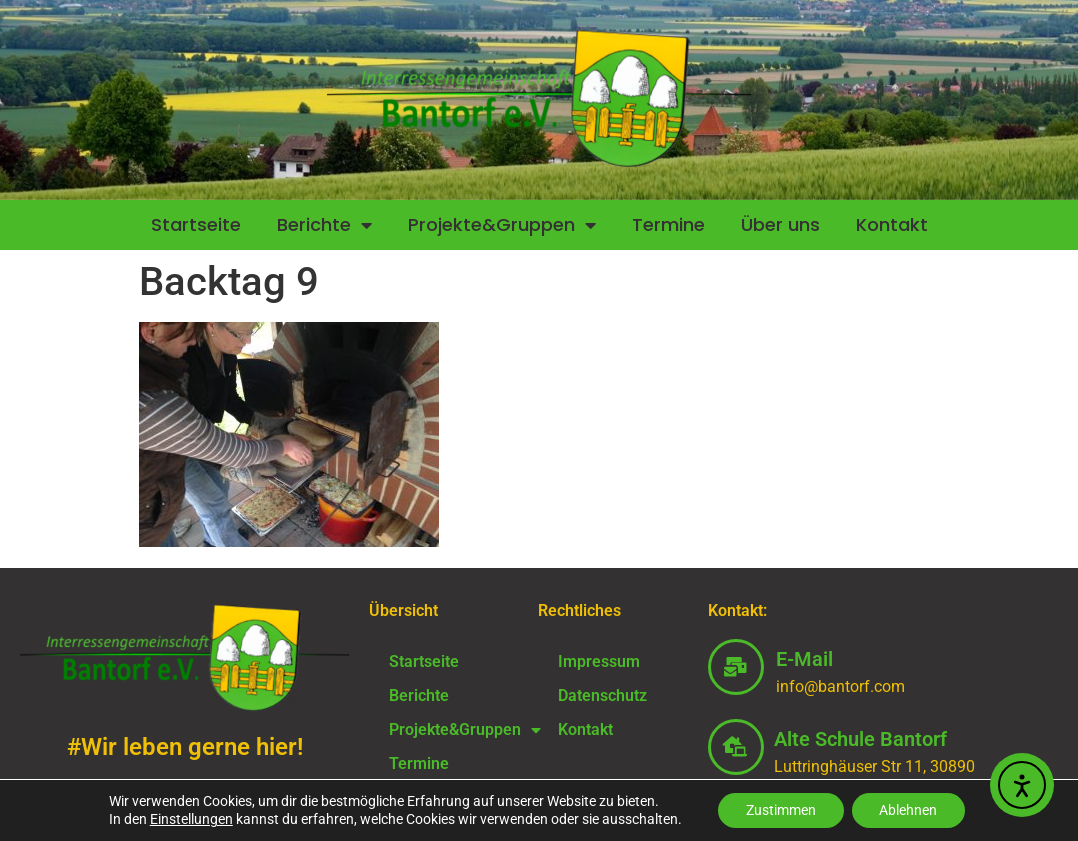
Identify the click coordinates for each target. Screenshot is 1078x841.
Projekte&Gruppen (502, 225)
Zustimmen (779, 810)
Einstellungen (186, 819)
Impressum (599, 661)
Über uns (780, 224)
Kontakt (892, 224)
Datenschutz (602, 695)
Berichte (324, 225)
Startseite (196, 224)
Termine (668, 224)
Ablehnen (911, 810)
